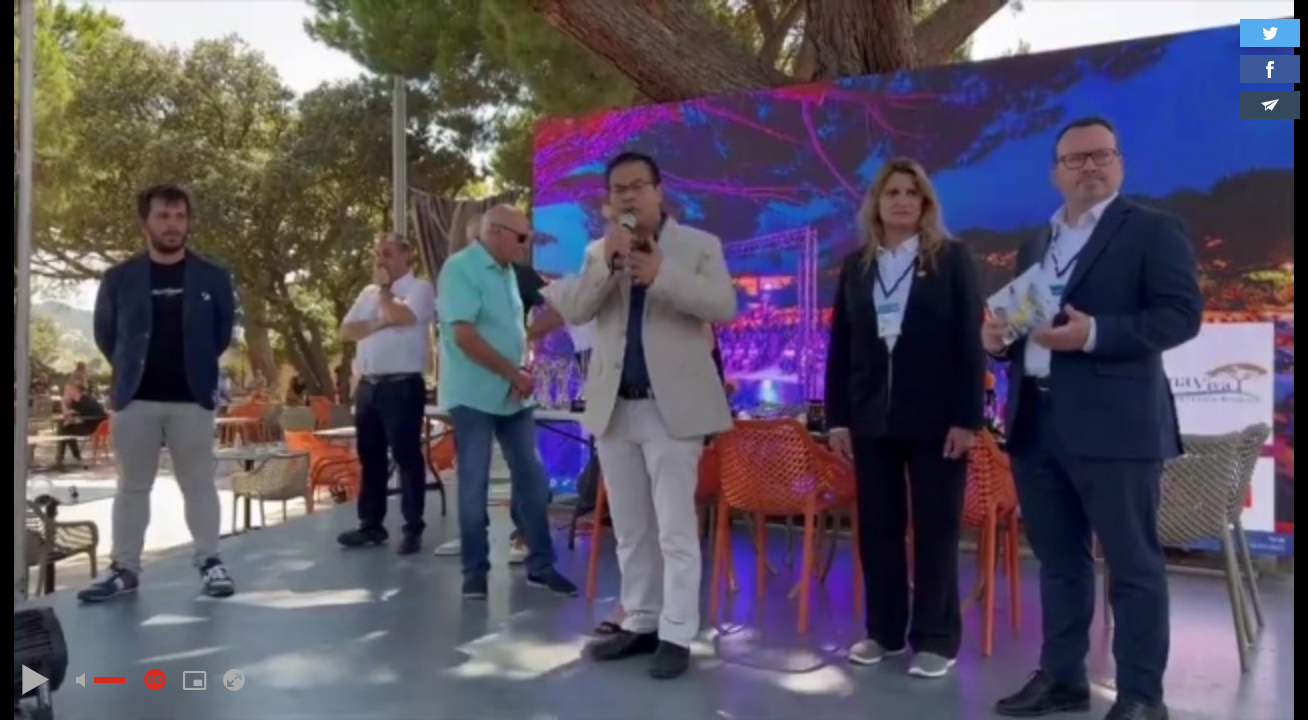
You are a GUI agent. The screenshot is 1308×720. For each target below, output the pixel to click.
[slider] (109, 680)
